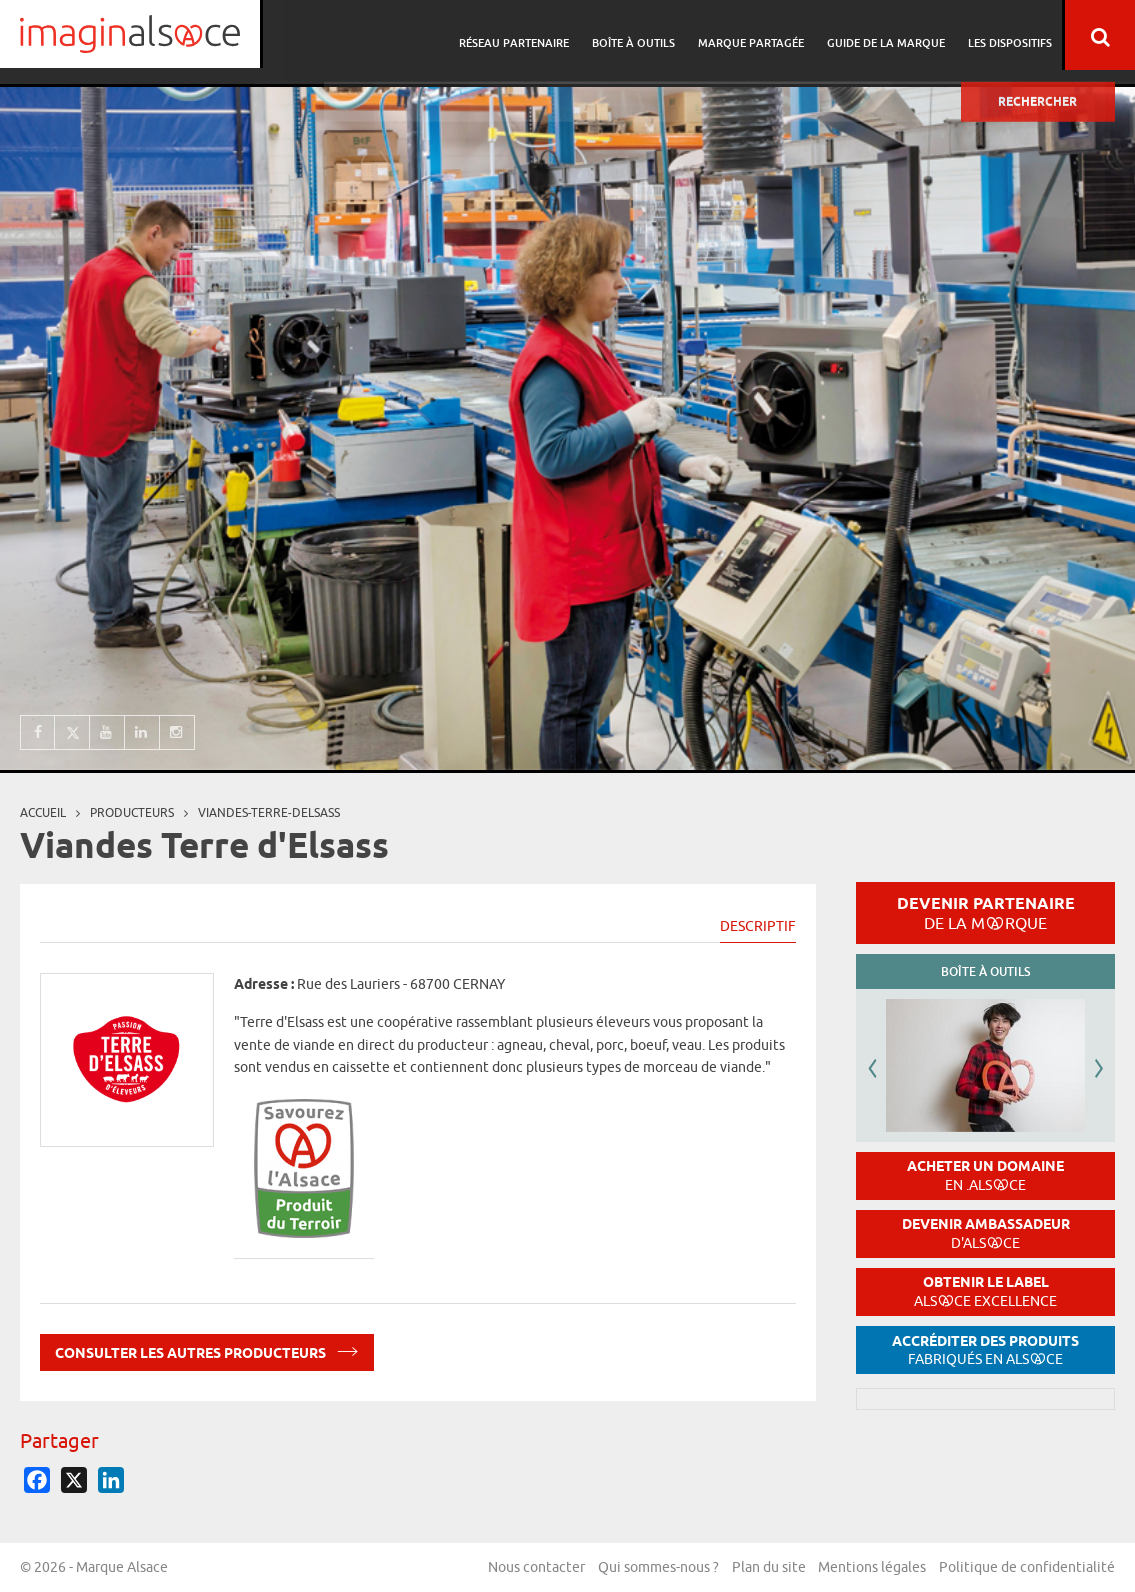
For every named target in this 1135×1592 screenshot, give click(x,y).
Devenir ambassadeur (986, 1233)
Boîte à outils (642, 35)
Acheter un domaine (985, 1175)
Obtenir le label (985, 1291)
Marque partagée (757, 35)
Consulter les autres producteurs (207, 1349)
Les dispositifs (1010, 35)
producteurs (132, 812)
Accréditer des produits (985, 1350)
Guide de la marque (889, 35)
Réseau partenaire (526, 35)
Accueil (43, 812)
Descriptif (758, 926)
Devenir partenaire (986, 913)
